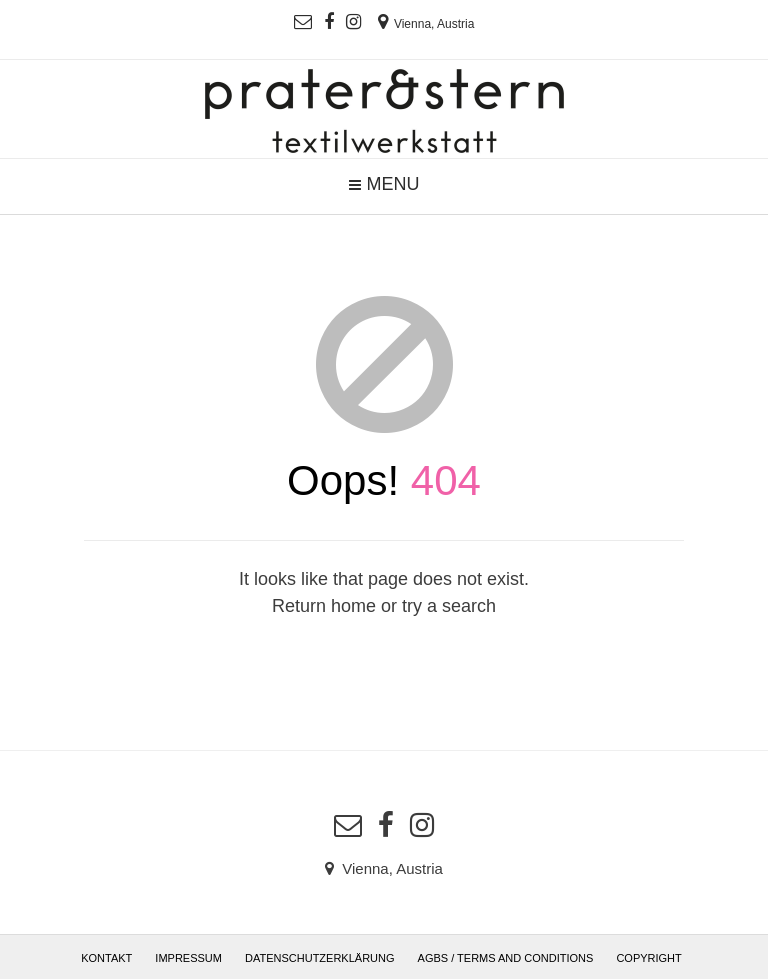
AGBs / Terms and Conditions (506, 958)
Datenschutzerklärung (320, 958)
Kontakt (106, 958)
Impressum (188, 958)
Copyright (648, 958)
